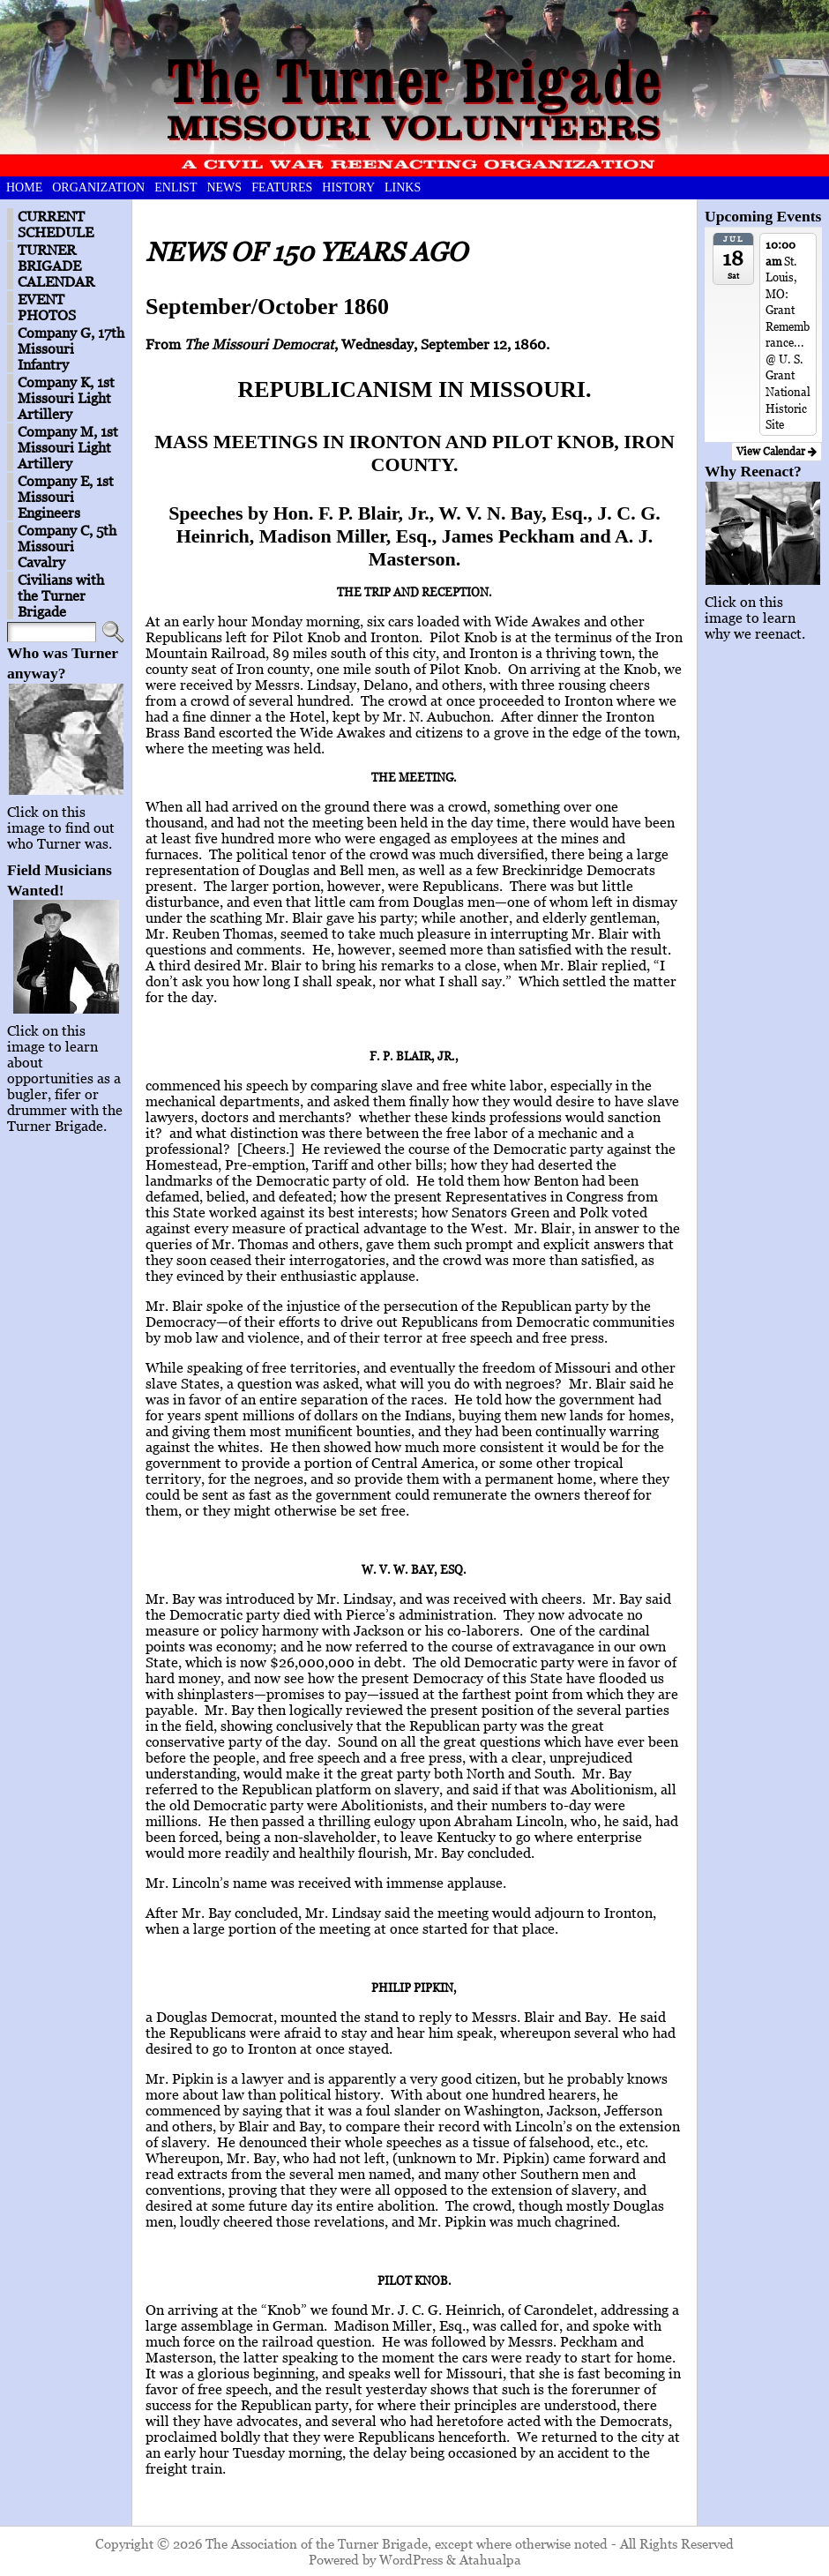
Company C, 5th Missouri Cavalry (67, 546)
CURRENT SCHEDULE (55, 224)
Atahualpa (490, 2559)
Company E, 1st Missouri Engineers (66, 496)
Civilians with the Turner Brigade (61, 595)
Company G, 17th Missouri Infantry (71, 348)
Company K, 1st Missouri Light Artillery (66, 398)
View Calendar (776, 451)
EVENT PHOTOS (47, 307)
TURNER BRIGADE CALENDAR (56, 265)
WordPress (411, 2559)
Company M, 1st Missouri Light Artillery (68, 447)
